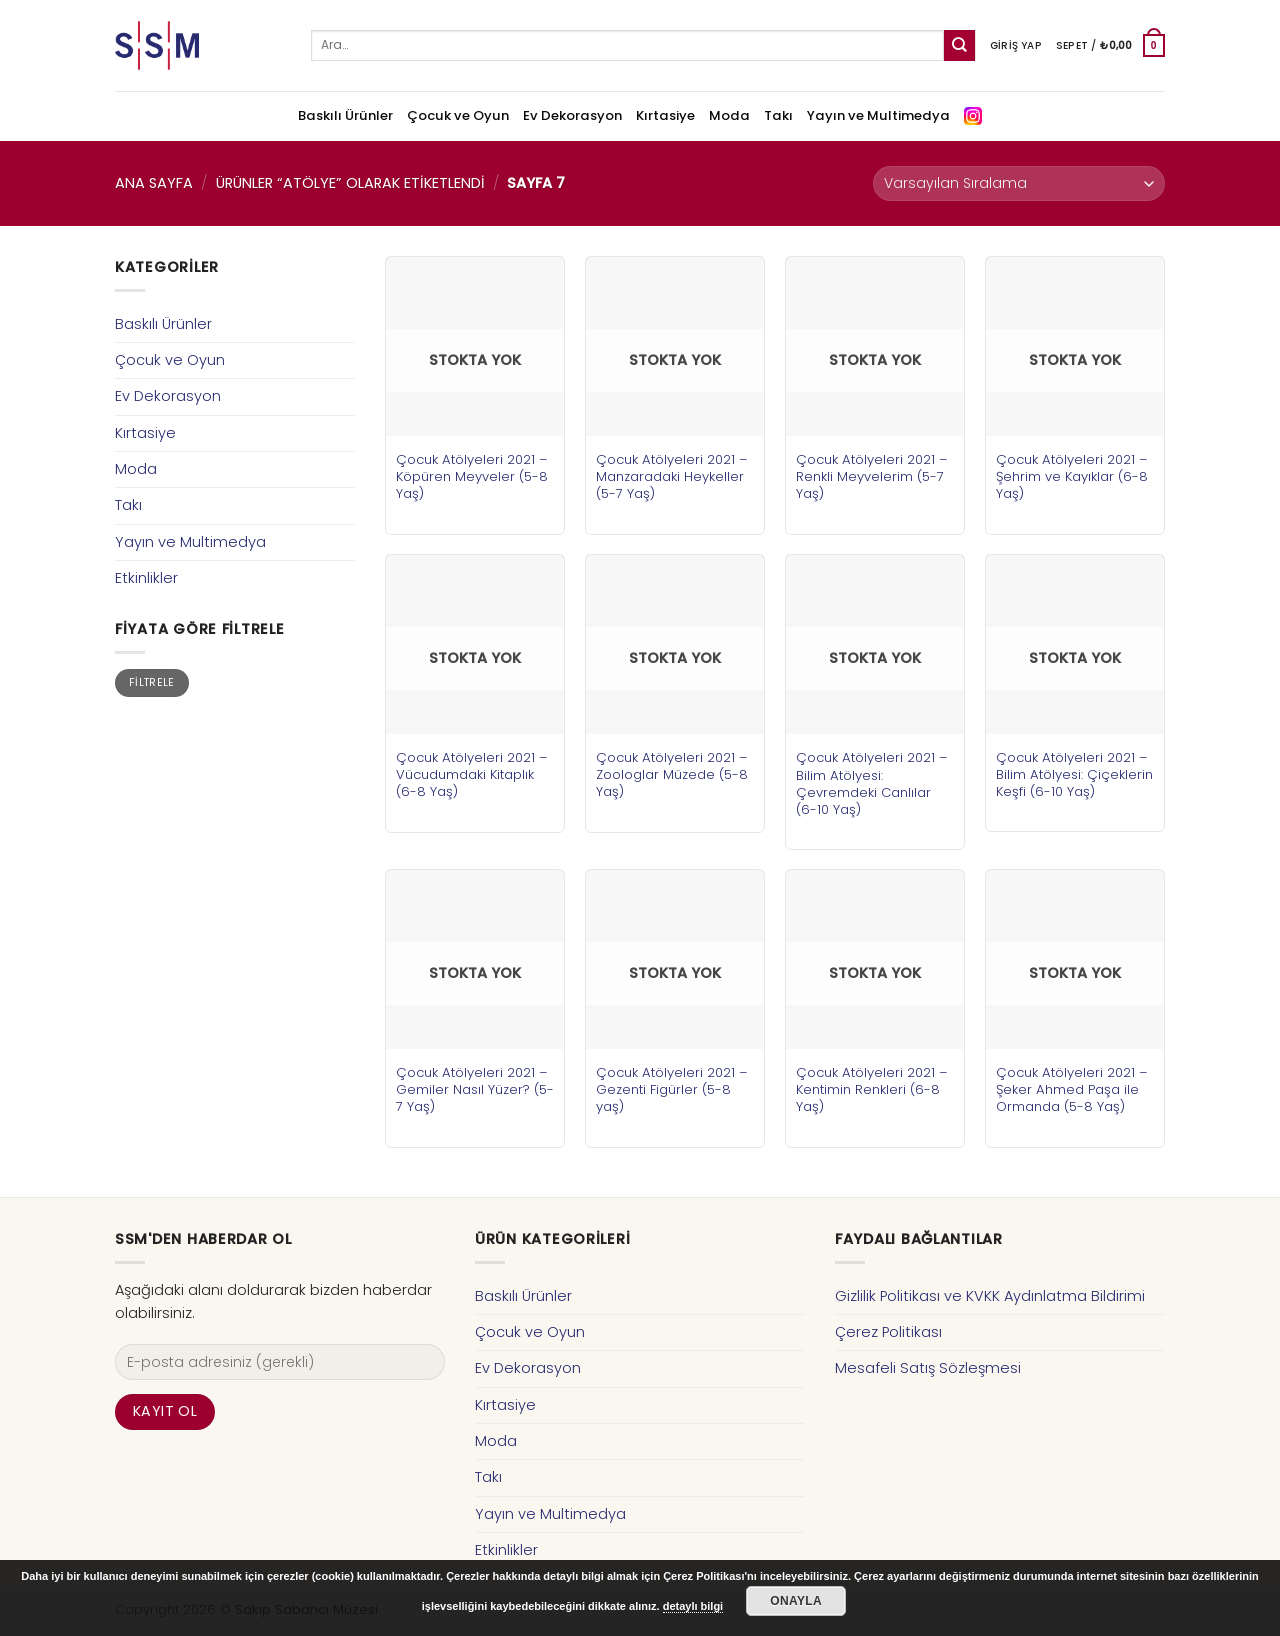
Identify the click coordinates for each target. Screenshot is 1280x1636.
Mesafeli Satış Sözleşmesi (928, 1368)
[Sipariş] (1019, 183)
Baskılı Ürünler (345, 115)
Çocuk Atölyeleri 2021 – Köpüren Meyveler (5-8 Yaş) (472, 476)
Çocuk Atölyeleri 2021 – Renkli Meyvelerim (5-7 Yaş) (872, 476)
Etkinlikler (146, 578)
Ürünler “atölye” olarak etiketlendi (350, 183)
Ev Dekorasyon (572, 115)
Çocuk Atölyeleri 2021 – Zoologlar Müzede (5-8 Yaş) (672, 774)
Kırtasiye (665, 115)
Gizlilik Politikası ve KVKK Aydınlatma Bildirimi (990, 1296)
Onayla (796, 1601)
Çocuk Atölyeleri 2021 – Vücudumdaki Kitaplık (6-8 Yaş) (472, 774)
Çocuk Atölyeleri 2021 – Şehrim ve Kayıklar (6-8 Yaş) (1072, 476)
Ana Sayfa (154, 183)
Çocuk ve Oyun (458, 115)
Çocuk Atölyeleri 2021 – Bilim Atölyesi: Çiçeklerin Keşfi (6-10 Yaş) (1074, 774)
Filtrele (152, 682)
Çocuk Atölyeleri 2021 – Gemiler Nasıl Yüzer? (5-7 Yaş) (475, 1089)
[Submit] (959, 45)
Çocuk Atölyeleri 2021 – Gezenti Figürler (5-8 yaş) (672, 1089)
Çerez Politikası (888, 1332)
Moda (729, 115)
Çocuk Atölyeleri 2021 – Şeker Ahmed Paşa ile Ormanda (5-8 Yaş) (1072, 1089)
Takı (778, 115)
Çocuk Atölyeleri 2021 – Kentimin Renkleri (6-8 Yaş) (872, 1089)
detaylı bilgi (693, 1606)
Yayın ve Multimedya (878, 115)
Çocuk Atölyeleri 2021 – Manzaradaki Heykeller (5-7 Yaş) (672, 476)
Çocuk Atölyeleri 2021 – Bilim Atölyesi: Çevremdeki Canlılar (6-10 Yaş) (872, 783)
